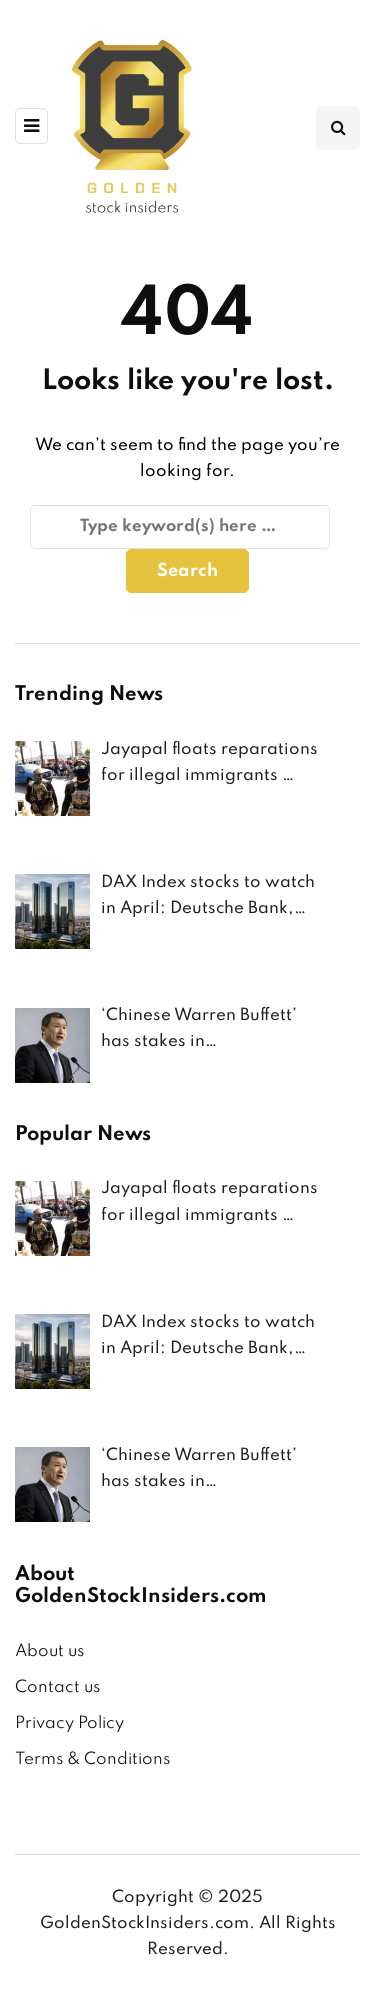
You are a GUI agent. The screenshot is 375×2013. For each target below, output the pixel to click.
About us (49, 1651)
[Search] (180, 527)
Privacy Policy (69, 1723)
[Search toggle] (338, 128)
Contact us (57, 1687)
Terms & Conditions (92, 1759)
